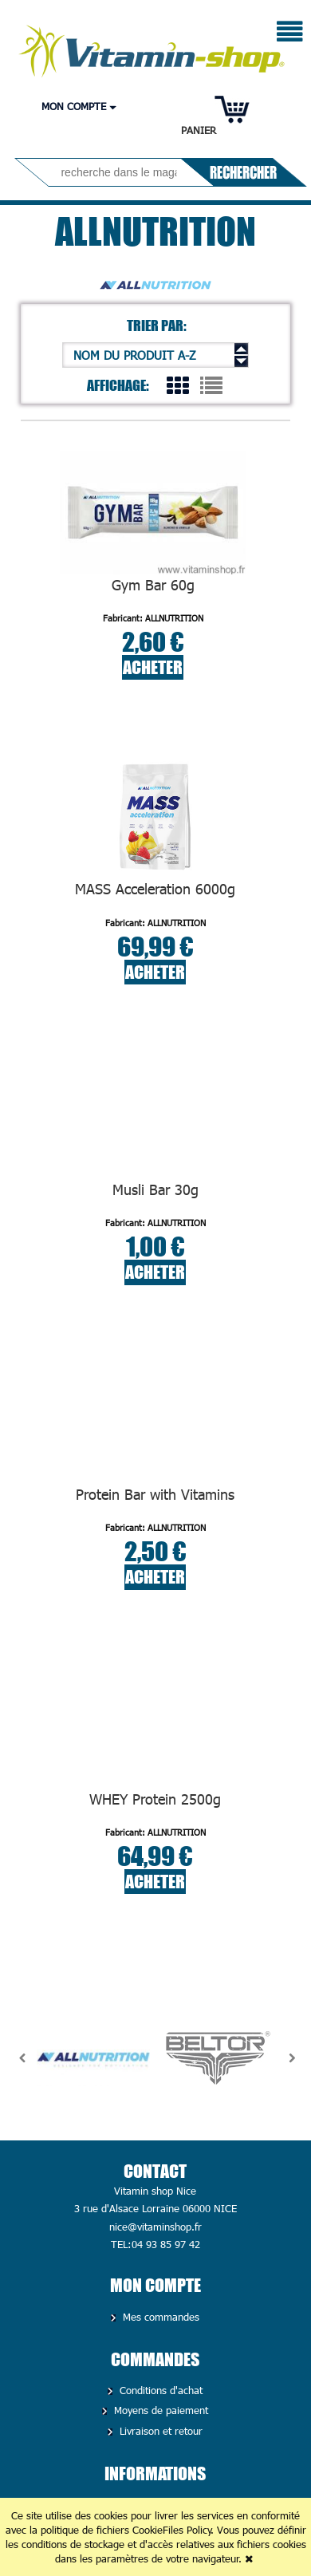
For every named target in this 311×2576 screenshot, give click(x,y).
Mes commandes (159, 2316)
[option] (93, 2058)
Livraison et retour (159, 2430)
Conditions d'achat (159, 2390)
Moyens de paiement (159, 2410)
